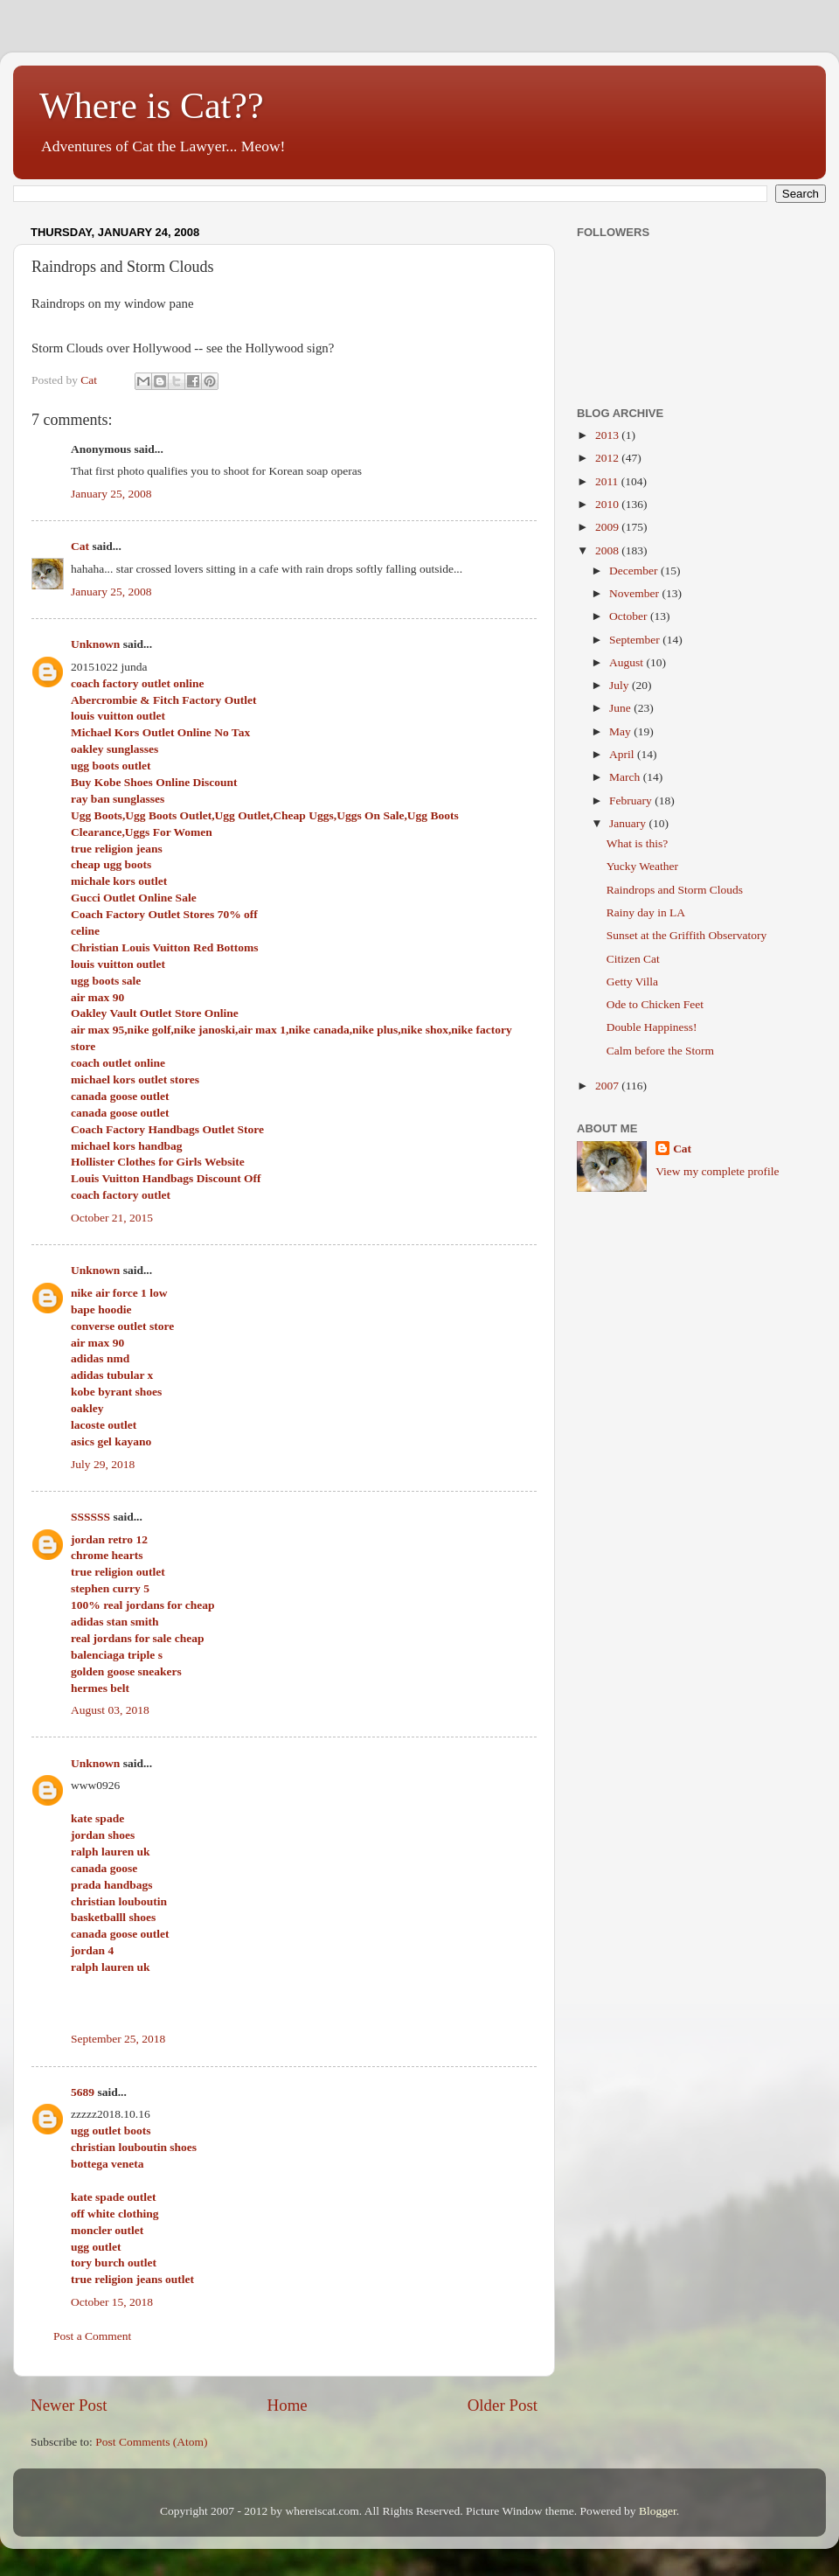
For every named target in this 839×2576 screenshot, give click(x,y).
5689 (82, 2092)
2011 (608, 481)
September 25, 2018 (118, 2038)
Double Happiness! (652, 1027)
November (635, 593)
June (621, 707)
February (632, 800)
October (629, 616)
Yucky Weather (642, 866)
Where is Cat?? (151, 106)
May (621, 731)
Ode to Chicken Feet (655, 1004)
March (626, 776)
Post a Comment (92, 2336)
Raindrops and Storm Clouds (675, 889)
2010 (608, 504)
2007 (608, 1085)
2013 (608, 435)
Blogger (657, 2510)
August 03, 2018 (110, 1709)
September (635, 639)
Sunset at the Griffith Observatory (686, 935)
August (627, 662)
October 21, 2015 (112, 1217)
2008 (608, 550)
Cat (80, 546)
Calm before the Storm (660, 1050)
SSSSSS (90, 1516)
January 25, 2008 (111, 493)
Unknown (95, 644)
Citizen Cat (633, 958)
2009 (608, 526)
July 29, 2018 (103, 1464)
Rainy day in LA (646, 912)
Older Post (502, 2405)
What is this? (638, 843)
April (623, 754)
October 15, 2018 (112, 2301)
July (620, 685)
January (628, 823)
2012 (608, 457)
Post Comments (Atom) (151, 2441)
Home (287, 2405)
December (635, 570)
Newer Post (69, 2405)
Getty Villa (632, 981)
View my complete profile (717, 1171)
